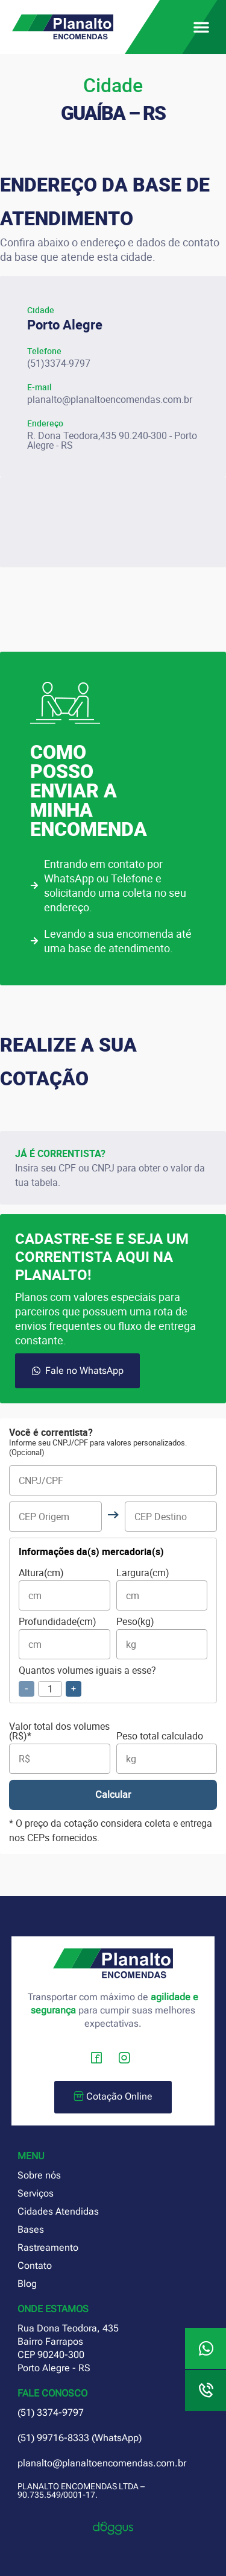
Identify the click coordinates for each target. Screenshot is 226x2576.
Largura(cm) (162, 1589)
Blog (27, 2283)
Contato (34, 2265)
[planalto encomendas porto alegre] (113, 522)
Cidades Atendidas (58, 2211)
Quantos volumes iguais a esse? (87, 1681)
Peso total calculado (167, 1752)
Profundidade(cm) (64, 1638)
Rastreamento (47, 2247)
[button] (201, 27)
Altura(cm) (64, 1589)
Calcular (113, 1794)
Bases (30, 2229)
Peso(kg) (162, 1638)
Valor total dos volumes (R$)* (59, 1747)
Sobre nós (39, 2175)
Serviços (35, 2193)
